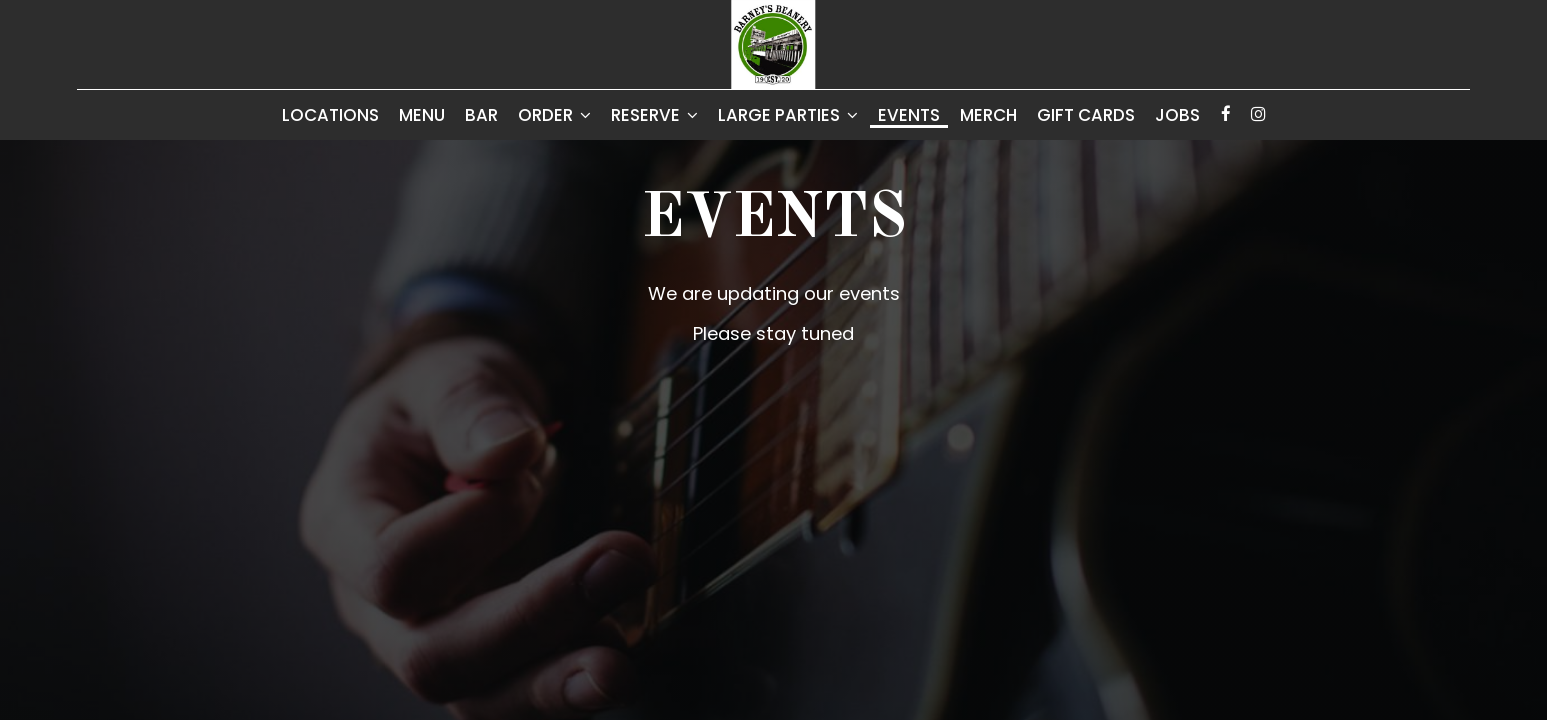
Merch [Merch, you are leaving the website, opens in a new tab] (988, 115)
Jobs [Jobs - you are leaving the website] (1177, 115)
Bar (481, 115)
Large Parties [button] (788, 115)
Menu (422, 115)
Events (909, 115)
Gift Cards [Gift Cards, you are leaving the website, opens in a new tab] (1086, 115)
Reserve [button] (654, 115)
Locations (330, 115)
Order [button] (554, 115)
